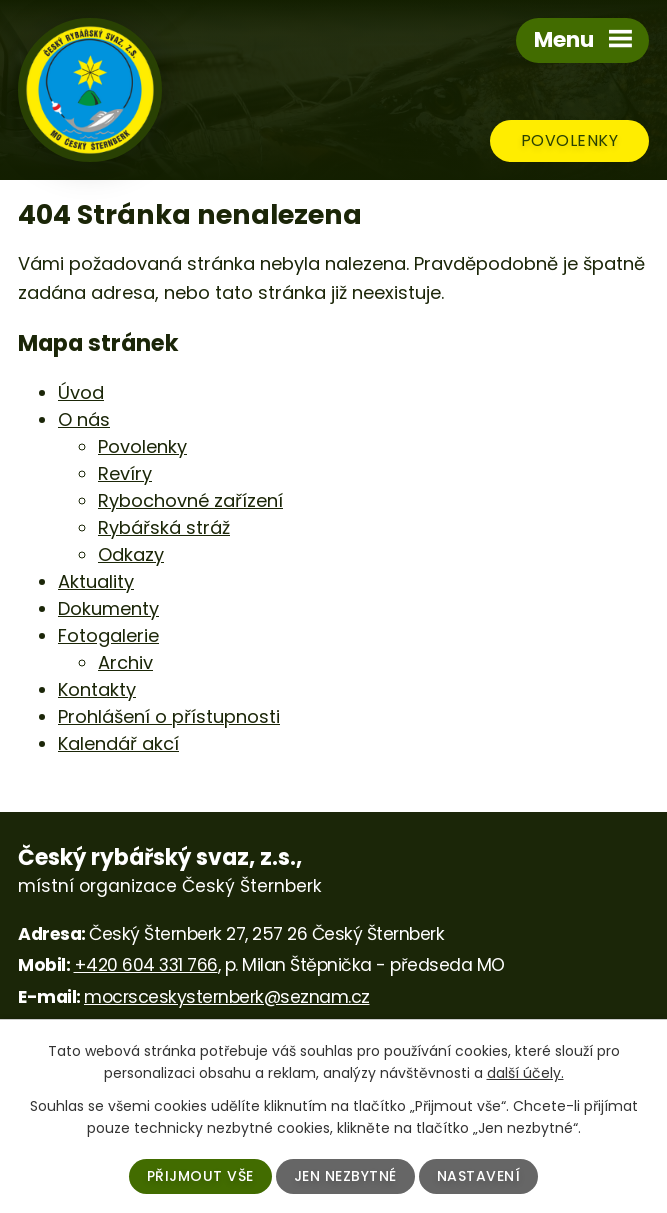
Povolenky (570, 140)
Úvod (81, 392)
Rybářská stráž (164, 527)
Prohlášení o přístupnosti (169, 716)
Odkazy (131, 554)
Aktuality (96, 581)
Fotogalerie (108, 635)
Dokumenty (108, 608)
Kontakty (97, 689)
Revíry (125, 473)
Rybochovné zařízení (190, 500)
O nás (84, 419)
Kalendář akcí (118, 743)
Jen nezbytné (345, 1176)
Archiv (125, 662)
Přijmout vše (200, 1176)
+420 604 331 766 (146, 965)
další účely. (525, 1073)
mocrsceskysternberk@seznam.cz (227, 997)
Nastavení (479, 1176)
